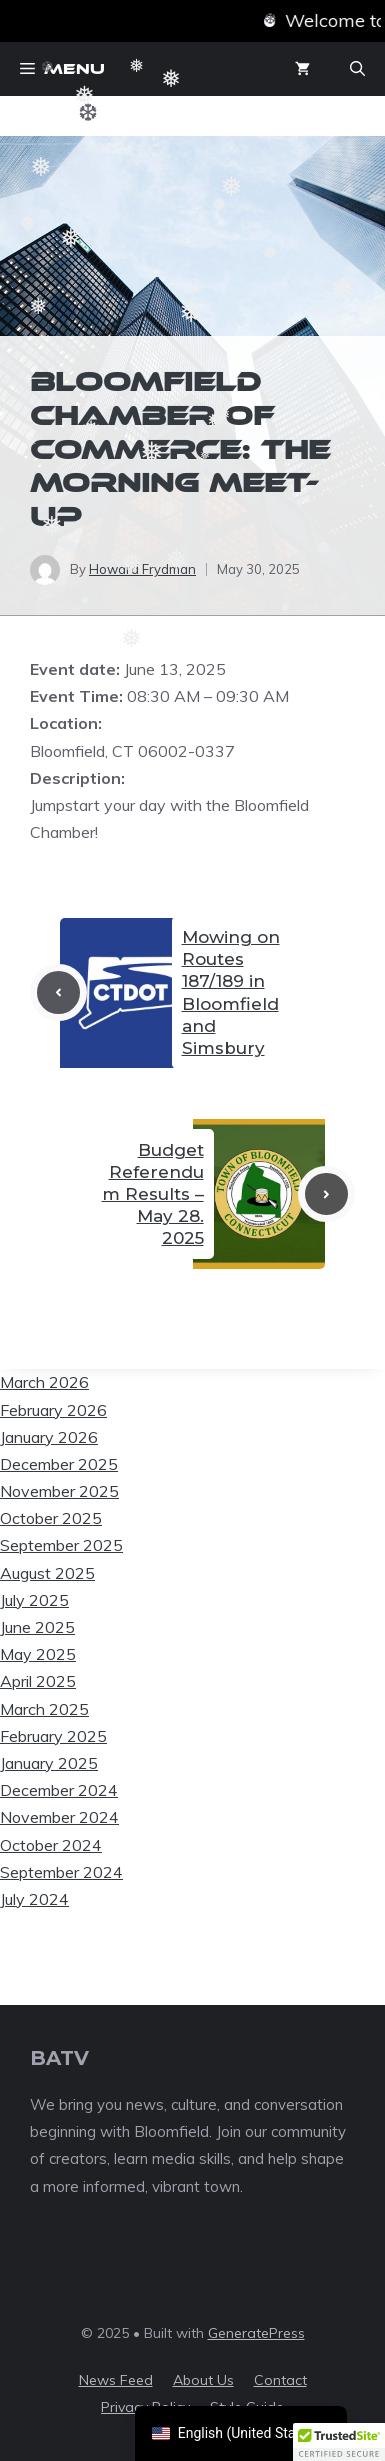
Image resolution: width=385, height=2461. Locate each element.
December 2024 (59, 1790)
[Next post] (326, 1194)
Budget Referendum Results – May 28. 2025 (153, 1194)
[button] (357, 69)
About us (203, 2380)
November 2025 (59, 1491)
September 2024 (61, 1872)
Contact (280, 2380)
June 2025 (37, 1627)
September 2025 (61, 1545)
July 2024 (34, 1899)
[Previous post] (58, 992)
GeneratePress (256, 2333)
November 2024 (59, 1817)
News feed (116, 2380)
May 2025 (38, 1654)
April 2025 (38, 1681)
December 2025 (59, 1464)
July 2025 (34, 1600)
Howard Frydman (142, 569)
